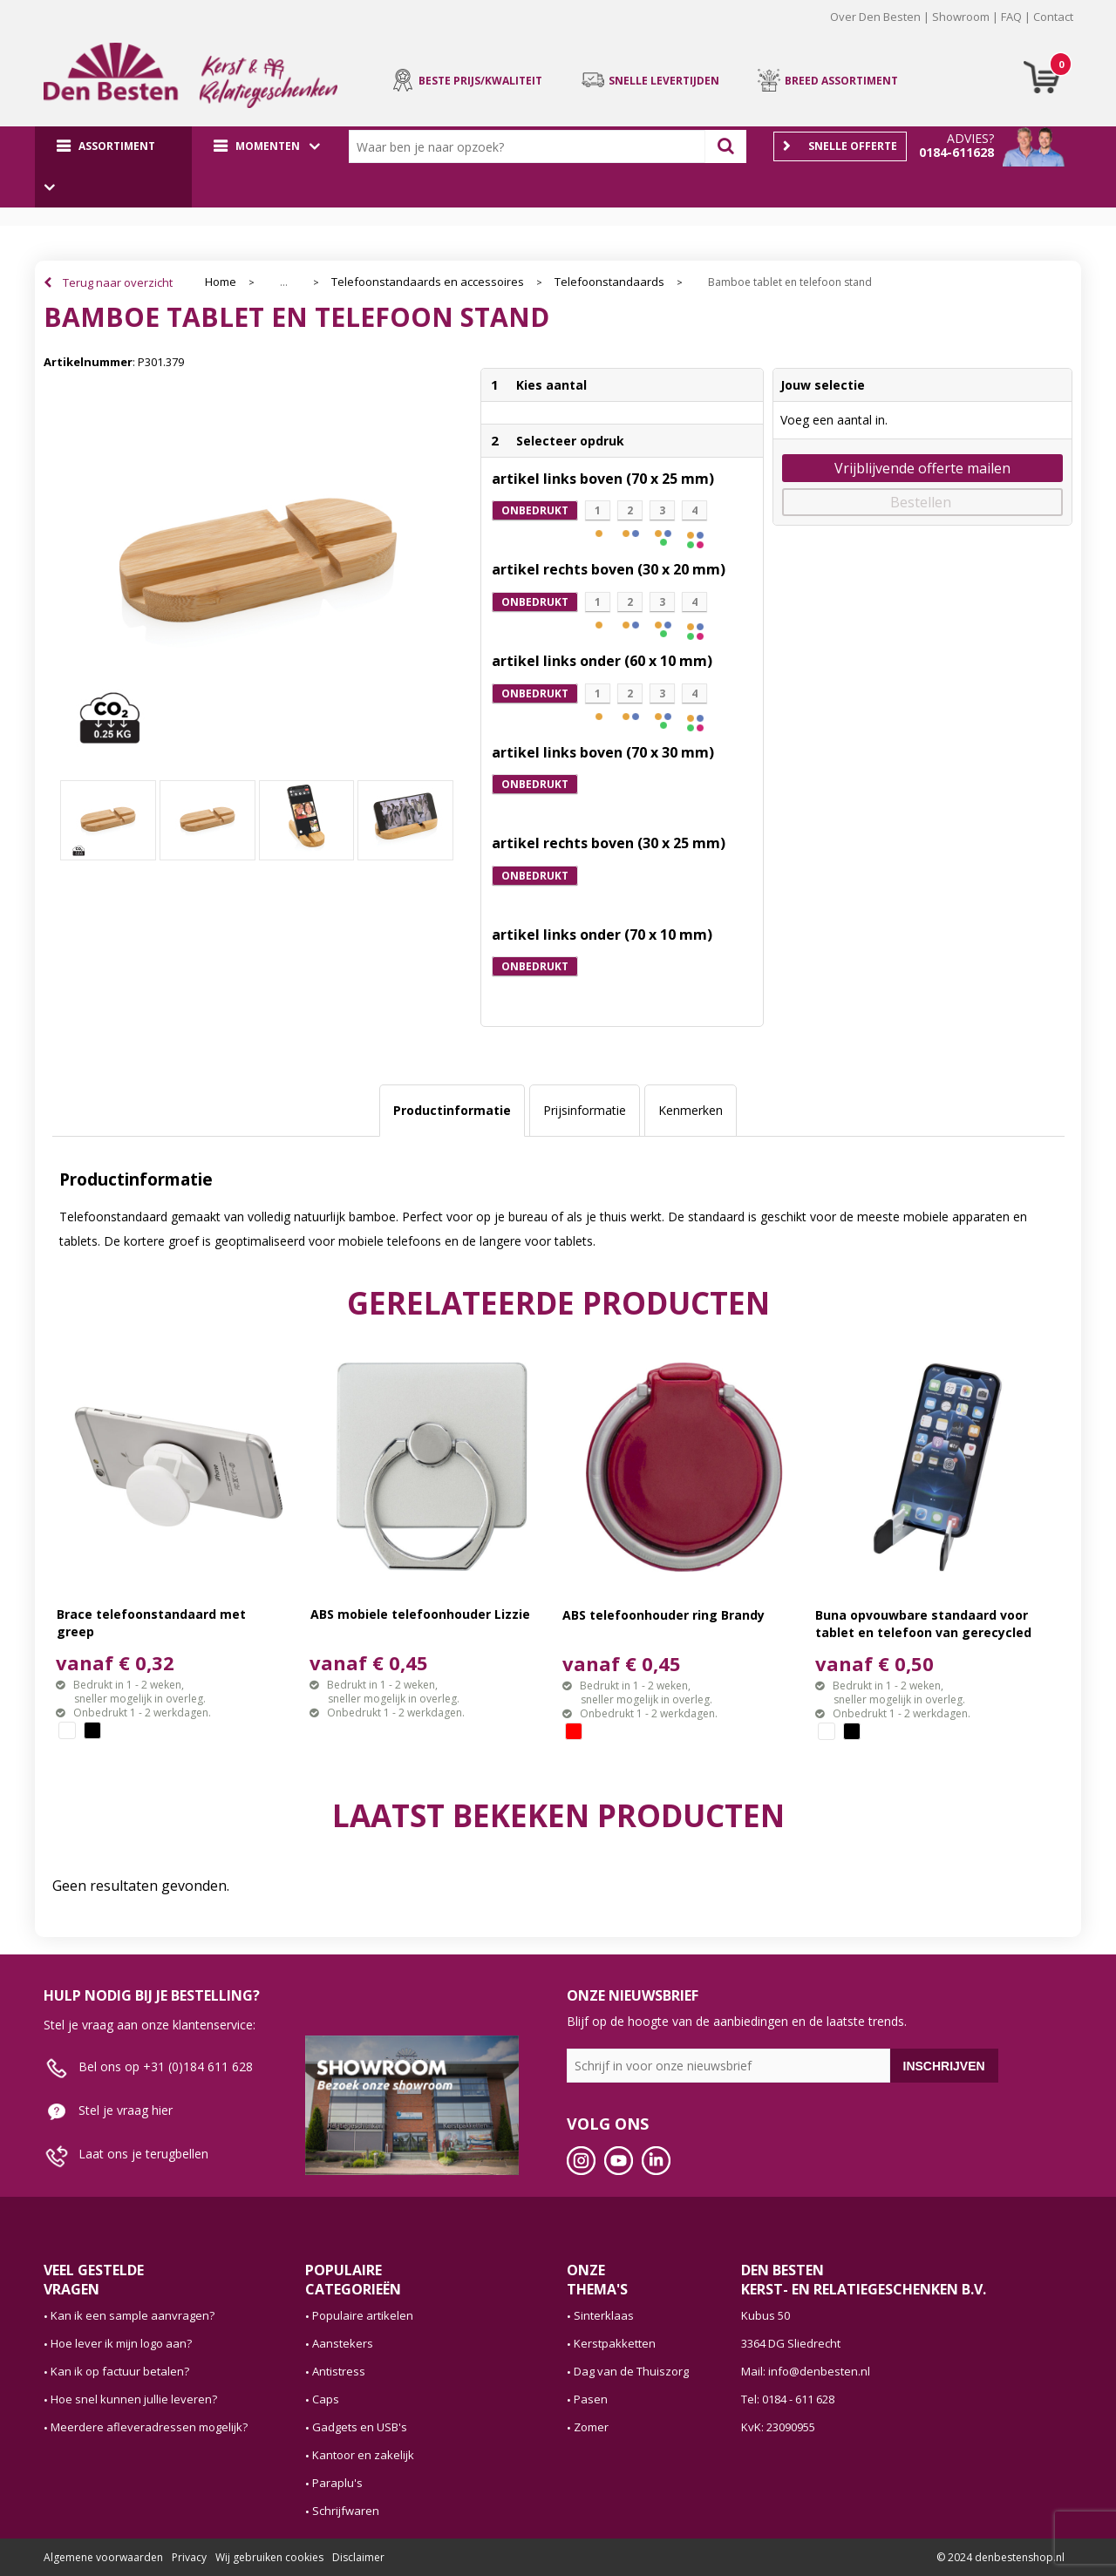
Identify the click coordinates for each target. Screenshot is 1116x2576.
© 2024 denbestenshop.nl (1000, 2557)
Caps (325, 2399)
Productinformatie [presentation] (452, 1110)
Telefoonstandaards (609, 282)
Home (220, 282)
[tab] (452, 1110)
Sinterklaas (604, 2315)
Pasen (591, 2399)
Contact (1053, 16)
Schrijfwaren (345, 2510)
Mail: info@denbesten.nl (805, 2371)
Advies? (970, 138)
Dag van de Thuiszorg (631, 2371)
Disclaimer (358, 2557)
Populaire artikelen (362, 2315)
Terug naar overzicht (118, 282)
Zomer (591, 2427)
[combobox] (531, 146)
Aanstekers (342, 2343)
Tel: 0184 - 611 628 (787, 2399)
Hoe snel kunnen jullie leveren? (134, 2399)
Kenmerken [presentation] (690, 1110)
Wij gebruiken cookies (269, 2557)
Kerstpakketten (615, 2343)
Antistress (338, 2371)
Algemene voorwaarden (103, 2557)
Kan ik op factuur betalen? (120, 2371)
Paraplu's (337, 2483)
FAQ (1011, 16)
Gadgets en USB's (359, 2427)
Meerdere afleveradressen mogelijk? (149, 2427)
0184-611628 (956, 152)
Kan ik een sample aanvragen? (132, 2315)
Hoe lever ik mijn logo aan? (121, 2343)
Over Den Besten (875, 16)
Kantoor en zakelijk (363, 2455)
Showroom (961, 16)
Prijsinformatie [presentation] (584, 1110)
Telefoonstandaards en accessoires (427, 282)
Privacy (189, 2557)
